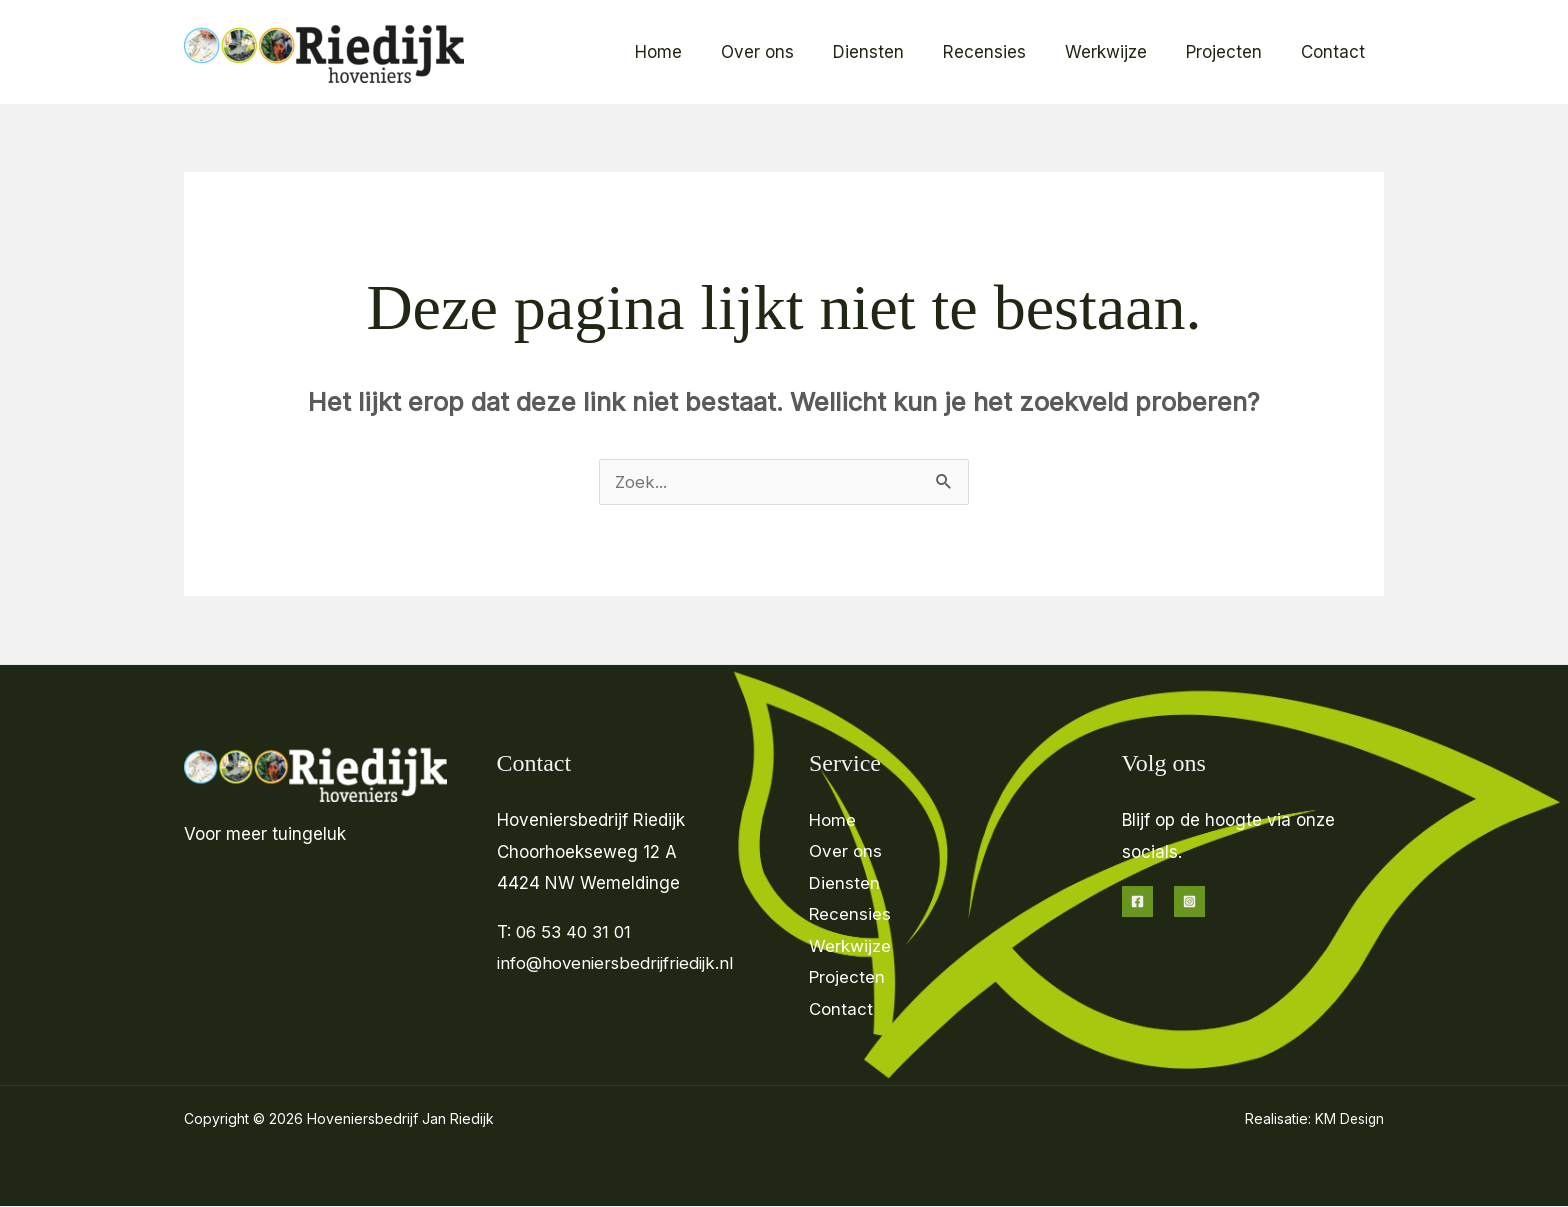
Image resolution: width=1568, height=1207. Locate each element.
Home (690, 52)
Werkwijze (1118, 52)
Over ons (784, 52)
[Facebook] (1137, 901)
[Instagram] (1189, 901)
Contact (1335, 52)
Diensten (890, 52)
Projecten (1231, 52)
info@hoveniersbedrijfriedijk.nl (617, 963)
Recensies (1001, 52)
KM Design (1348, 1119)
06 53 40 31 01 (577, 932)
